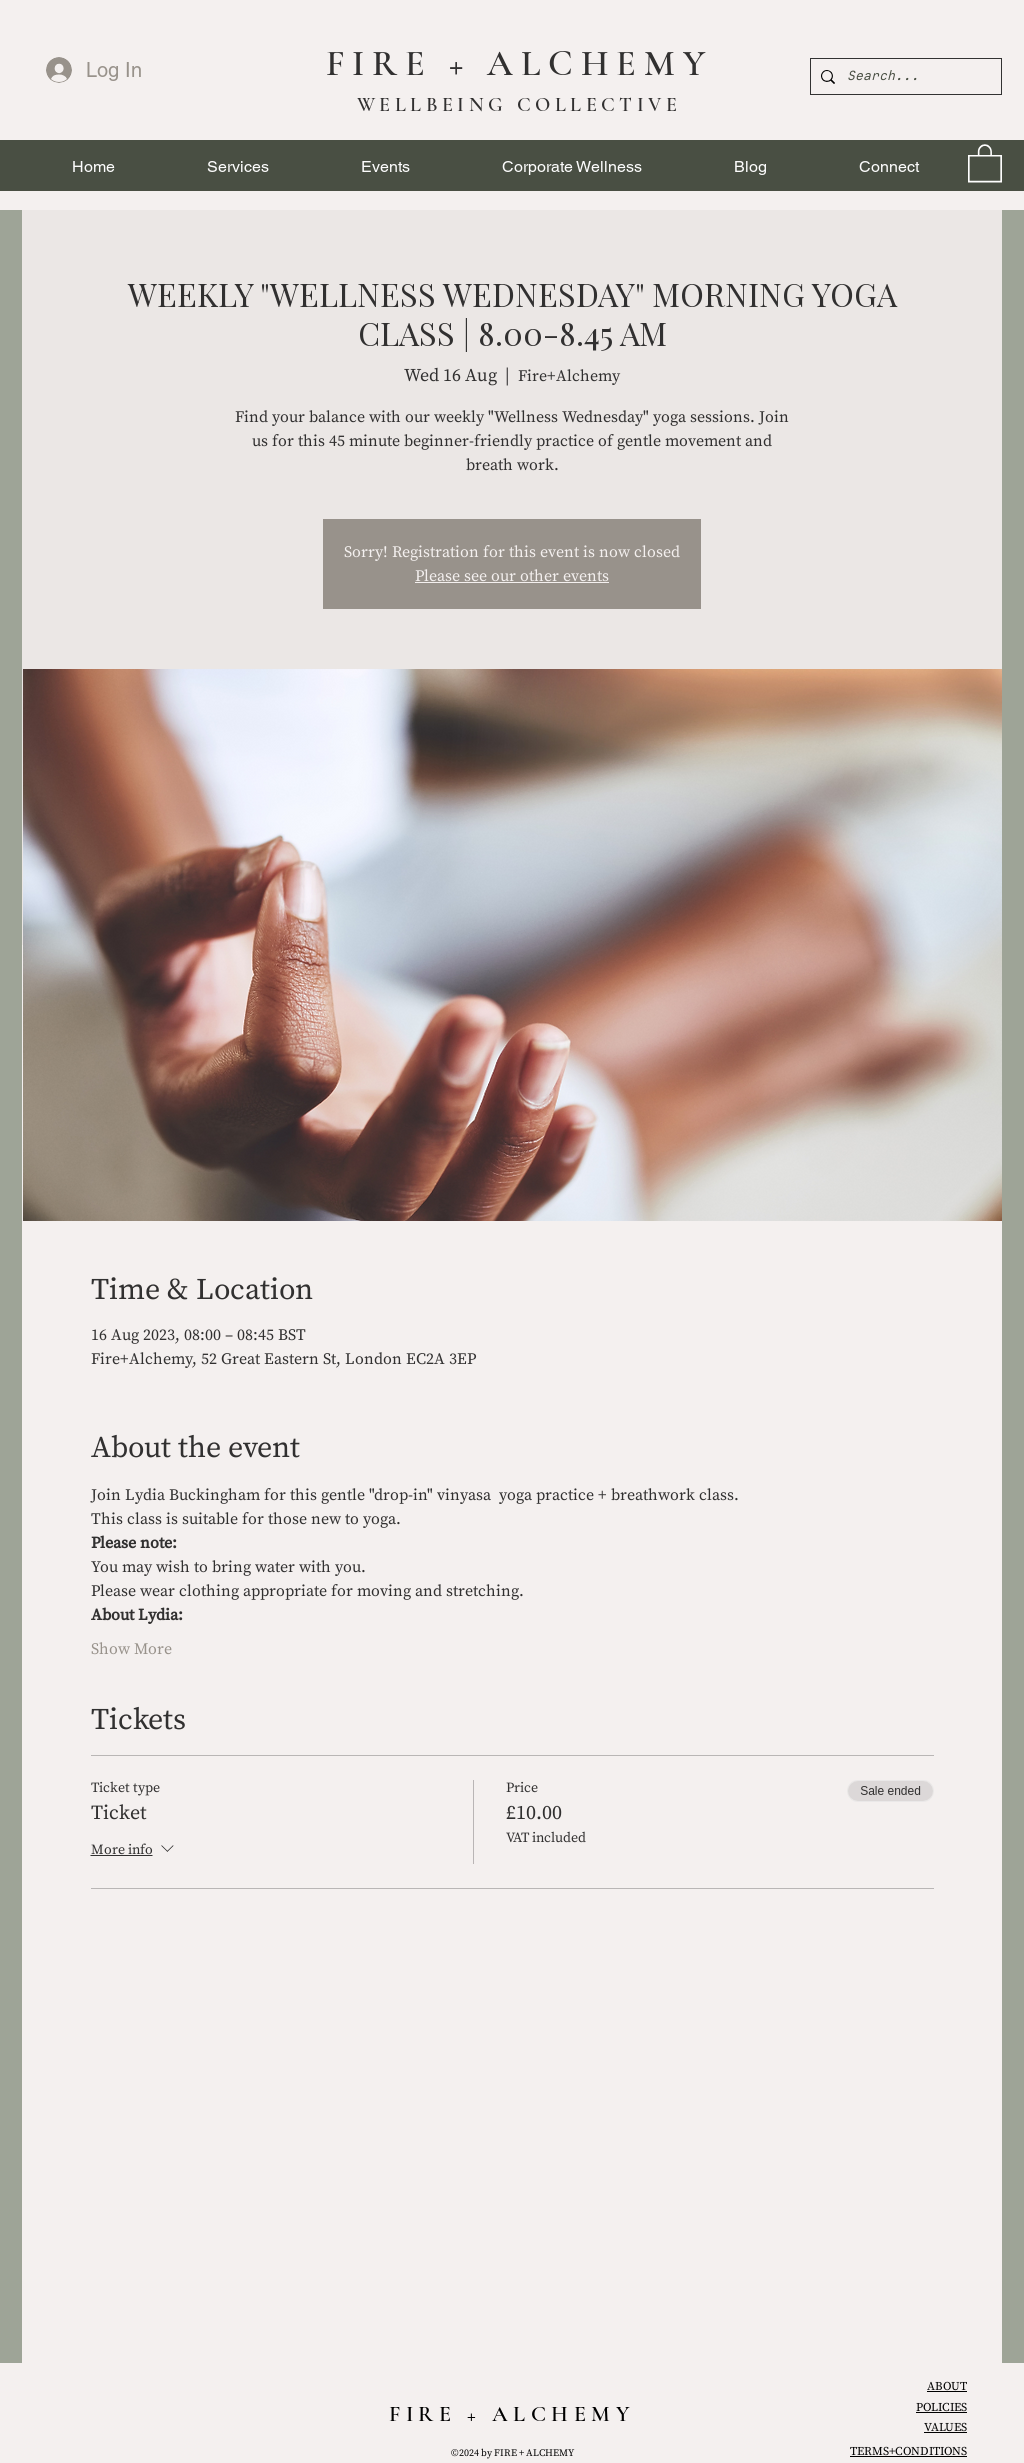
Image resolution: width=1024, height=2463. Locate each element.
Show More (131, 1649)
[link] (985, 162)
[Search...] (903, 76)
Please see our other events (512, 576)
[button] (238, 166)
